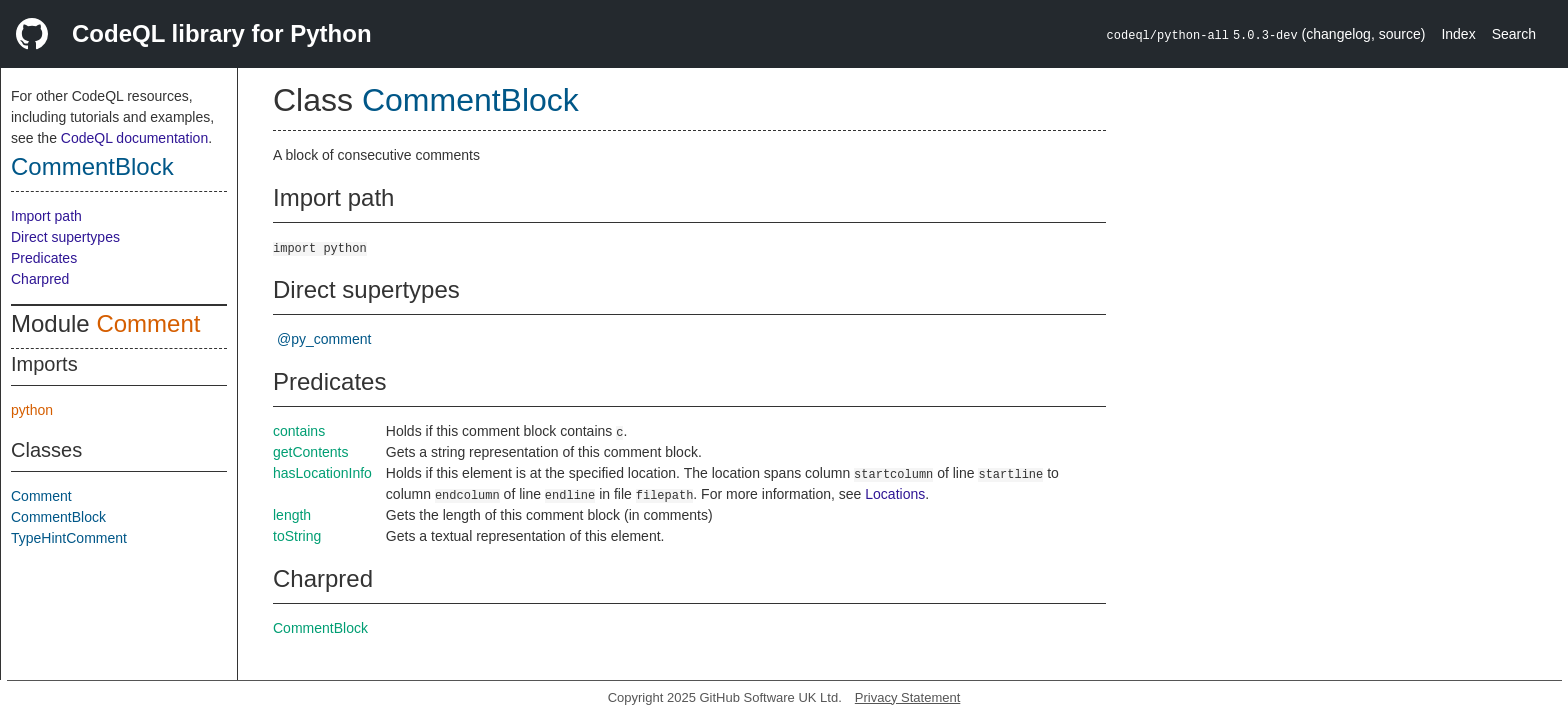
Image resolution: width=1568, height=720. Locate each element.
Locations (895, 494)
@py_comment (324, 339)
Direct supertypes (65, 237)
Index (1458, 34)
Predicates (44, 258)
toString (297, 536)
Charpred (40, 279)
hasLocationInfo (322, 473)
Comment (148, 323)
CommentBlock (92, 166)
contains (299, 431)
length (292, 515)
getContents (311, 452)
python (32, 410)
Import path (46, 216)
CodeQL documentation (134, 138)
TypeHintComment (69, 538)
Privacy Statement (908, 697)
